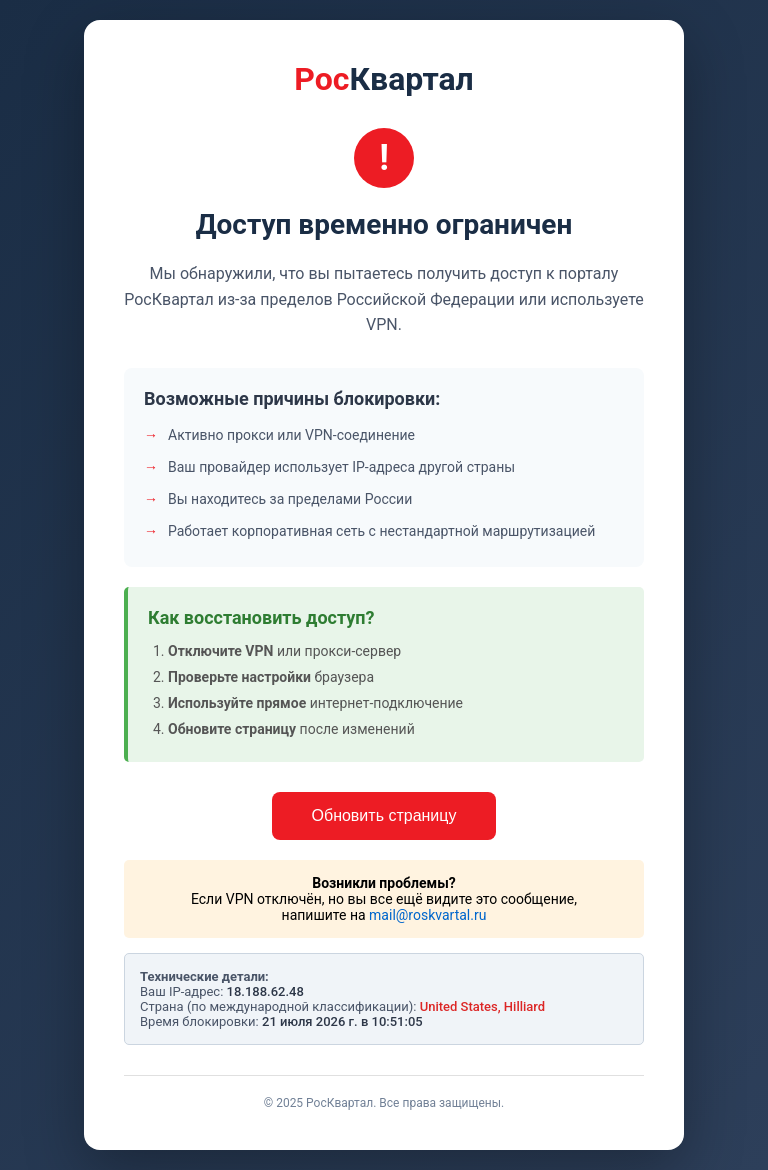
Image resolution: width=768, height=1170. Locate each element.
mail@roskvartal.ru (427, 915)
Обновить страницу (384, 815)
